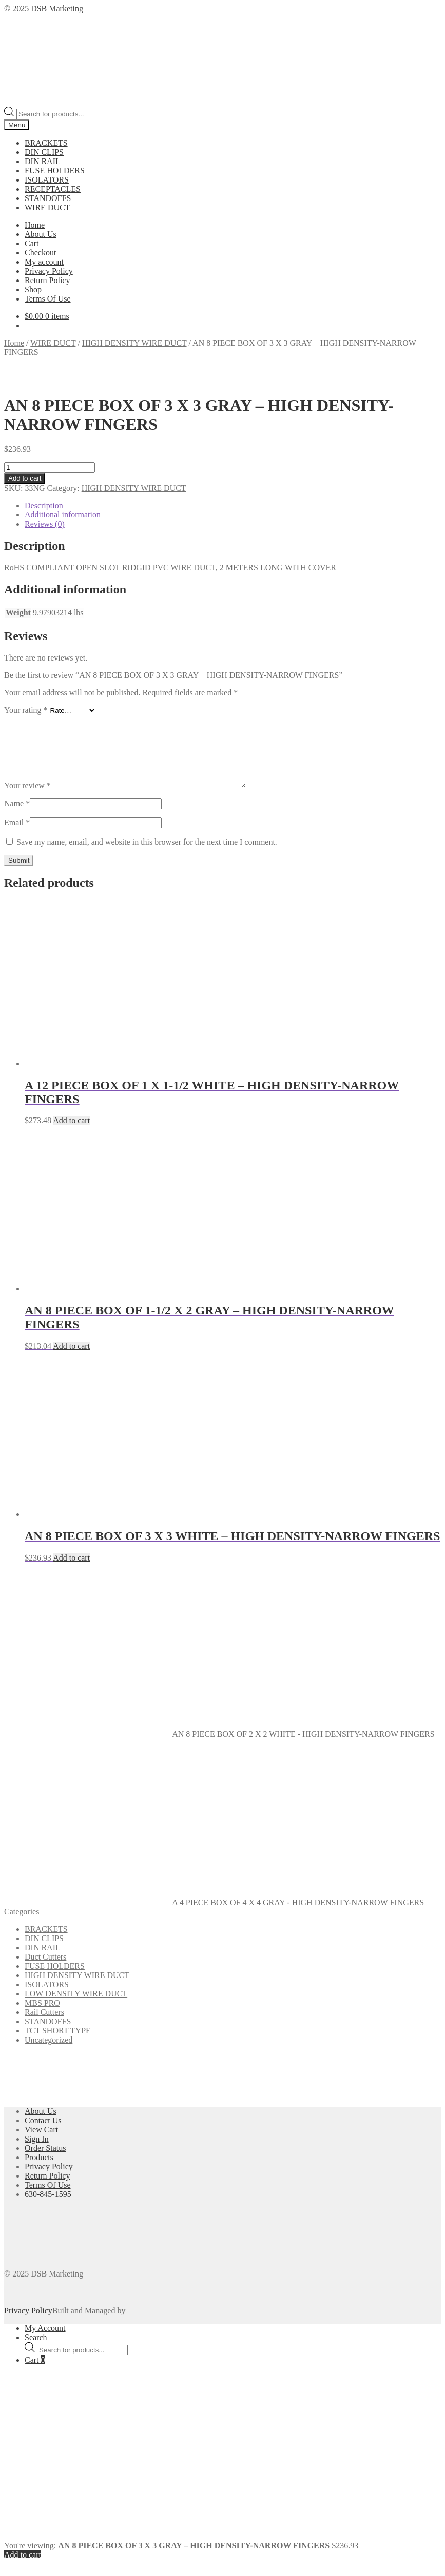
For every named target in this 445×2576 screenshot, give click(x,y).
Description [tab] (44, 505)
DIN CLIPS (44, 152)
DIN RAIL (43, 161)
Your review (27, 797)
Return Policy (47, 280)
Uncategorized (48, 2052)
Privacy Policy (49, 271)
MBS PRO (42, 2015)
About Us (40, 234)
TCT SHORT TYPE (58, 2043)
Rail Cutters (44, 2024)
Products (39, 2169)
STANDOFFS (48, 198)
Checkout (40, 252)
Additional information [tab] (63, 514)
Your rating (26, 710)
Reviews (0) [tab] (45, 524)
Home (35, 225)
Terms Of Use (48, 298)
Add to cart (24, 478)
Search (36, 2349)
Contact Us (43, 2132)
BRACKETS (46, 142)
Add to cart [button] (71, 1132)
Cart (32, 243)
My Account (45, 2340)
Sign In (37, 2151)
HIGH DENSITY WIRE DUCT (134, 342)
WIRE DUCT (47, 207)
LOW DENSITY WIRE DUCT (76, 2006)
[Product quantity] (49, 467)
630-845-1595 (48, 2206)
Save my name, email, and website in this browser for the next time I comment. (146, 854)
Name (17, 815)
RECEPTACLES (53, 189)
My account (44, 261)
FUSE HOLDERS (55, 170)
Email (17, 834)
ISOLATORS (47, 179)
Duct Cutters (45, 1969)
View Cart (41, 2142)
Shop (33, 289)
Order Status (45, 2160)
